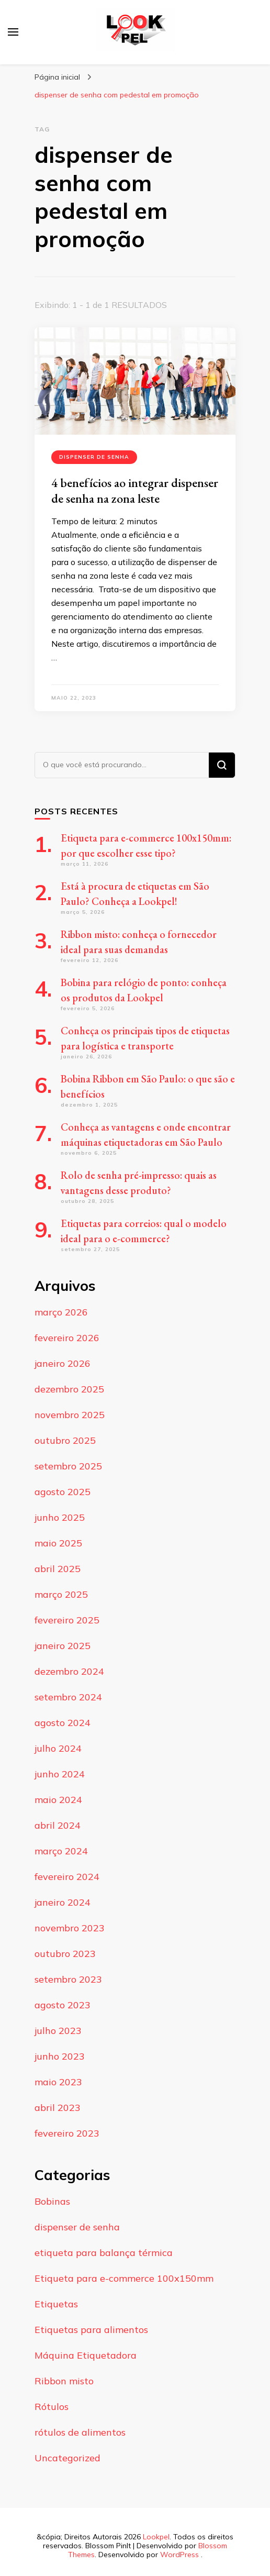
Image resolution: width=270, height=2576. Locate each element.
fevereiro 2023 (67, 2133)
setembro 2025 (68, 1466)
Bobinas (52, 2201)
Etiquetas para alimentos (91, 2330)
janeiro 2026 (63, 1363)
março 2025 (61, 1594)
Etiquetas (56, 2304)
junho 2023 (60, 2056)
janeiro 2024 (63, 1902)
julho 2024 (58, 1748)
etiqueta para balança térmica (104, 2253)
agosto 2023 (63, 2005)
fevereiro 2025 (67, 1620)
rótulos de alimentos (80, 2432)
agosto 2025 (63, 1492)
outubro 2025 (65, 1440)
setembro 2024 (68, 1697)
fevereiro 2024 (67, 1877)
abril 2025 (58, 1569)
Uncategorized (67, 2458)
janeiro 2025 (63, 1646)
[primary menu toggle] (13, 32)
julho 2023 (58, 2031)
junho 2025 (60, 1517)
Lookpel (156, 2536)
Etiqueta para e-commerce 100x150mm (124, 2278)
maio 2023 (58, 2082)
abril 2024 (58, 1825)
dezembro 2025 (69, 1389)
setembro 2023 (68, 1979)
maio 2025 (58, 1543)
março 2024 (61, 1851)
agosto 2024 (63, 1723)
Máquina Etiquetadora (86, 2355)
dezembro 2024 (69, 1671)
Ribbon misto (64, 2381)
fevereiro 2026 (67, 1338)
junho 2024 (60, 1774)
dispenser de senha (94, 457)
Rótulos (52, 2407)
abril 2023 (58, 2108)
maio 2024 (58, 1800)
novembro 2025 (70, 1415)
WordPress (179, 2554)
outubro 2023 (65, 1954)
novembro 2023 (70, 1928)
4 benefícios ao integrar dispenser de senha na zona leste (134, 490)
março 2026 (61, 1312)
